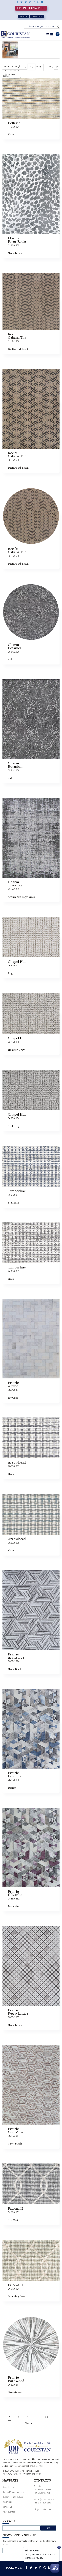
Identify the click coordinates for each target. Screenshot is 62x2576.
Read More (38, 2466)
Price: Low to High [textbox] (12, 66)
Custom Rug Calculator (12, 2497)
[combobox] (14, 67)
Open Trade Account (37, 16)
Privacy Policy (11, 2474)
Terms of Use (32, 2474)
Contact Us (7, 2507)
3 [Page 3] (27, 2417)
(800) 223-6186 (47, 2499)
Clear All (6, 76)
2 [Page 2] (19, 2417)
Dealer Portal (23, 16)
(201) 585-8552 (45, 2503)
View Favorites (8, 2512)
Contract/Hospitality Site (31, 8)
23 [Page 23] (46, 2417)
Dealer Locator (8, 2487)
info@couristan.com (42, 2509)
